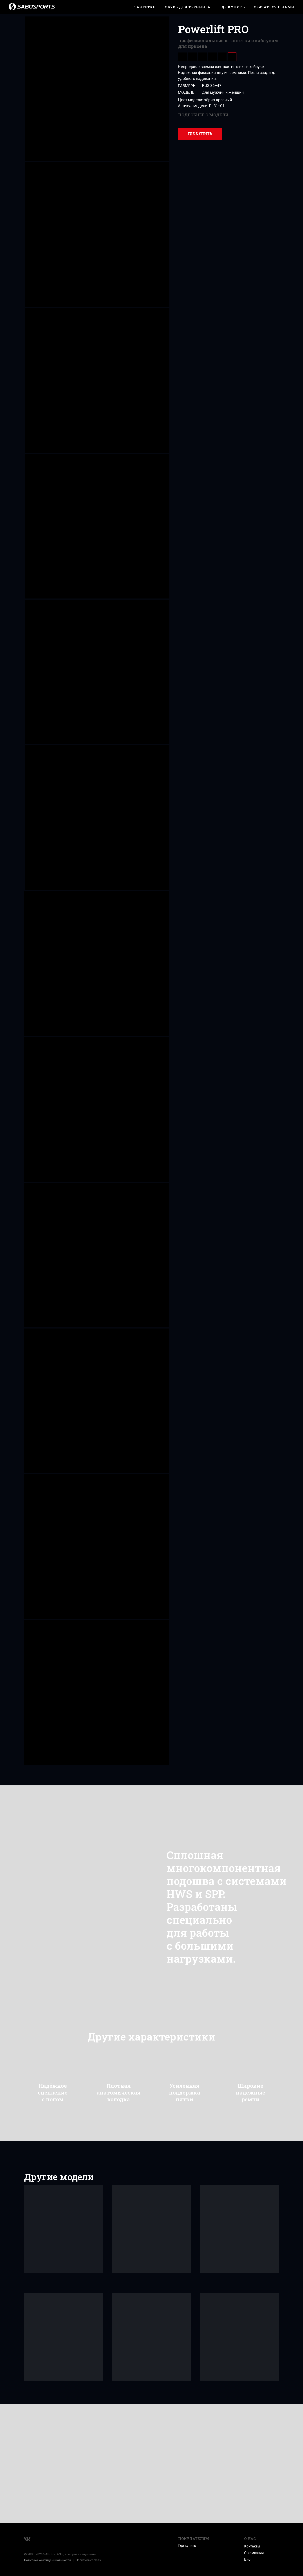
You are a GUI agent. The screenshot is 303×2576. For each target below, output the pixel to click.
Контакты (252, 2546)
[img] (192, 56)
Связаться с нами (274, 7)
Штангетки (143, 7)
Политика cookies (88, 2560)
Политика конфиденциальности (47, 2560)
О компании (254, 2553)
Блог (248, 2559)
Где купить (232, 7)
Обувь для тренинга (187, 7)
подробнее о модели (203, 114)
